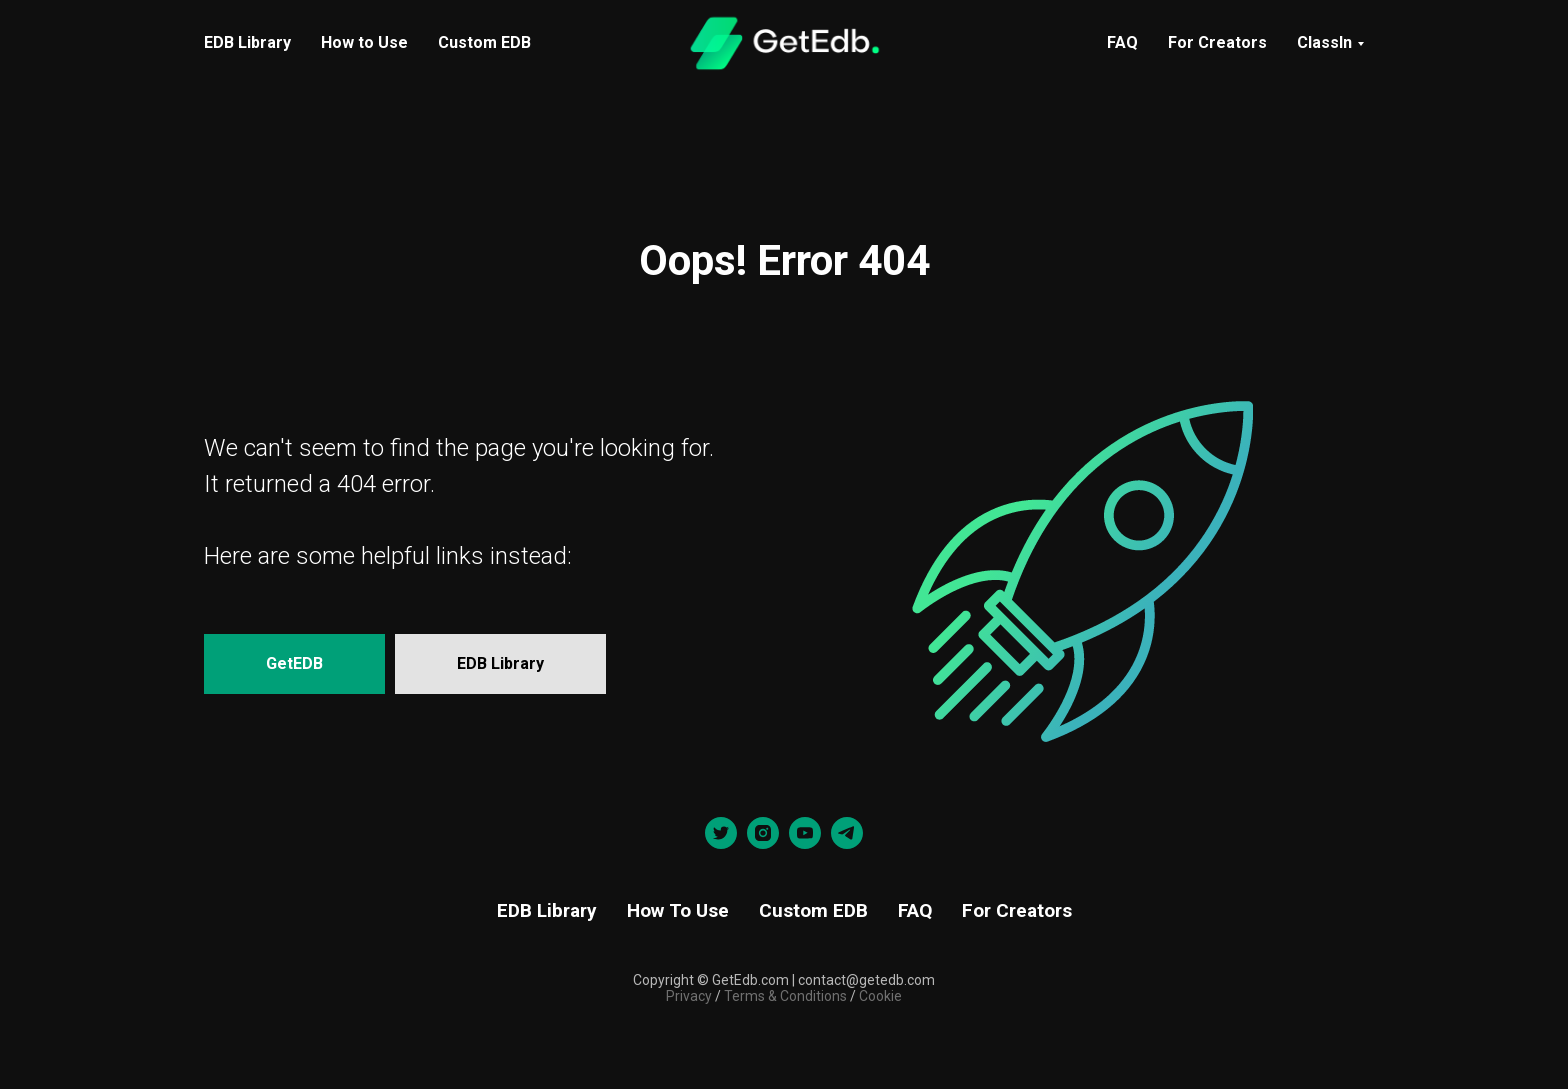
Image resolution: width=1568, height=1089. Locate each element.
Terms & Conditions (784, 996)
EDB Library (547, 910)
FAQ (1122, 42)
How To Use (678, 910)
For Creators (1217, 42)
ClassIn (1324, 42)
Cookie (880, 996)
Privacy (689, 996)
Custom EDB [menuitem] (484, 42)
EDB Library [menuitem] (247, 42)
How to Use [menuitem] (364, 42)
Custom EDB (813, 910)
